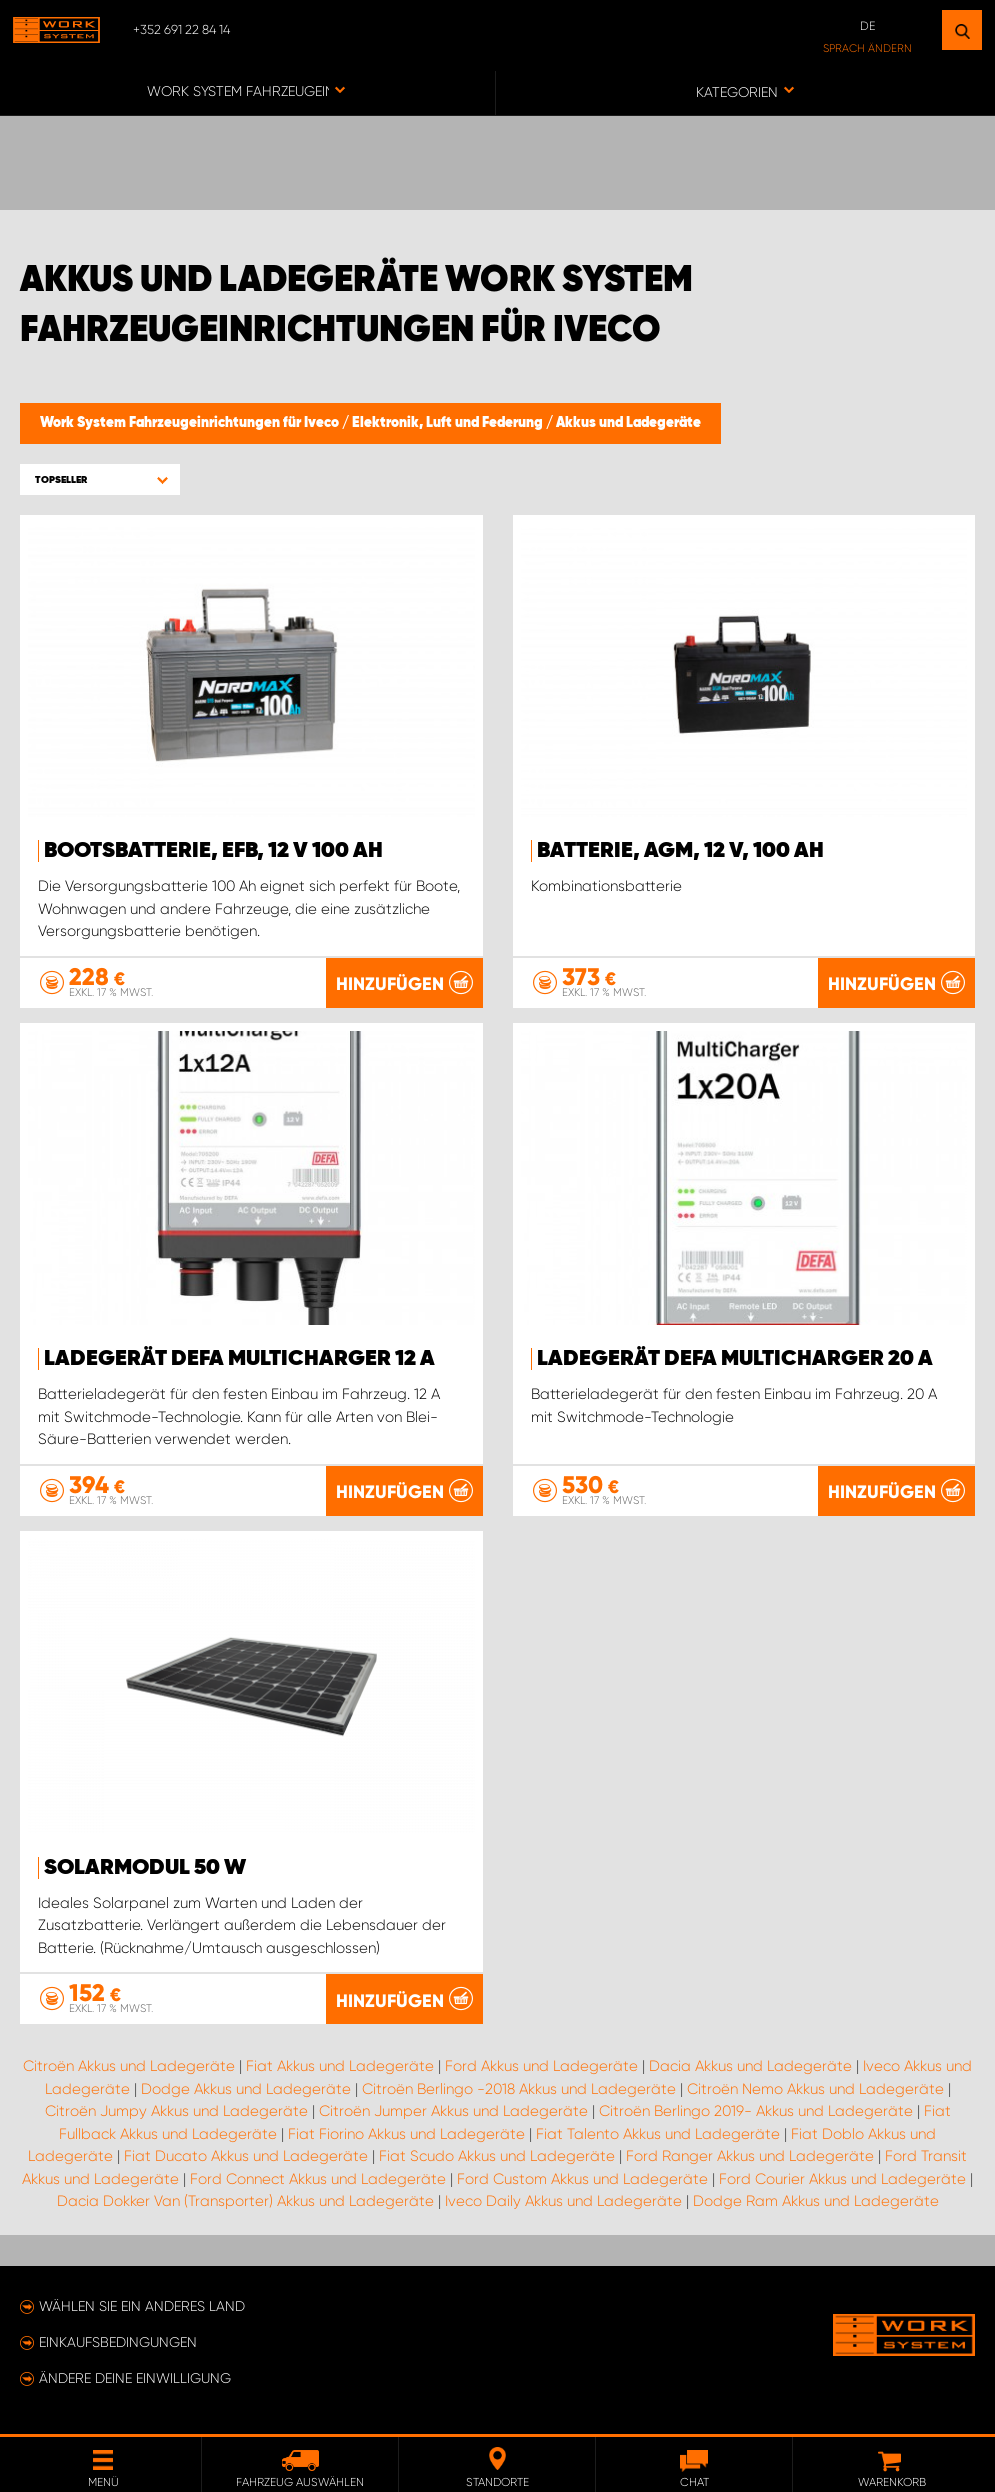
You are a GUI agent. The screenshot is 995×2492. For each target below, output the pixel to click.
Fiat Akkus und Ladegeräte (340, 2066)
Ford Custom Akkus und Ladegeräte (582, 2178)
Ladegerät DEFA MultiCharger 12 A (239, 1359)
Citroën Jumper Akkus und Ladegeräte (453, 2111)
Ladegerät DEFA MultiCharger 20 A (735, 1359)
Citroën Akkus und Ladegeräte (129, 2066)
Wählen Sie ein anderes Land (142, 2306)
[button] (100, 479)
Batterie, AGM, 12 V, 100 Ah (680, 851)
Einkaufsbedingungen (118, 2342)
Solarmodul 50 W (145, 1867)
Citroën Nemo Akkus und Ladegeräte (815, 2088)
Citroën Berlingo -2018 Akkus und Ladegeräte (519, 2088)
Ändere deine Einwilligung (135, 2378)
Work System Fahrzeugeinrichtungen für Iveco (191, 423)
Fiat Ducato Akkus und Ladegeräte (246, 2156)
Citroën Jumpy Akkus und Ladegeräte (176, 2111)
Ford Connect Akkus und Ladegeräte (318, 2178)
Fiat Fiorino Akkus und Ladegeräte (406, 2133)
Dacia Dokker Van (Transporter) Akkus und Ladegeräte (245, 2201)
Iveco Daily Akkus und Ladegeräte (563, 2201)
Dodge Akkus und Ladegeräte (246, 2088)
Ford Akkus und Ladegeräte (541, 2066)
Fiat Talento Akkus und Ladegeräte (658, 2133)
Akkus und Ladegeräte (628, 423)
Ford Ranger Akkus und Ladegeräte (750, 2156)
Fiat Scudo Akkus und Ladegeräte (497, 2156)
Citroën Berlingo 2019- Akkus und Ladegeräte (756, 2111)
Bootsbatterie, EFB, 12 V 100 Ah (213, 851)
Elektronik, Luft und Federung (449, 423)
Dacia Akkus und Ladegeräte (750, 2066)
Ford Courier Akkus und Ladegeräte (842, 2178)
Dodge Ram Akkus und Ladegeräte (816, 2201)
